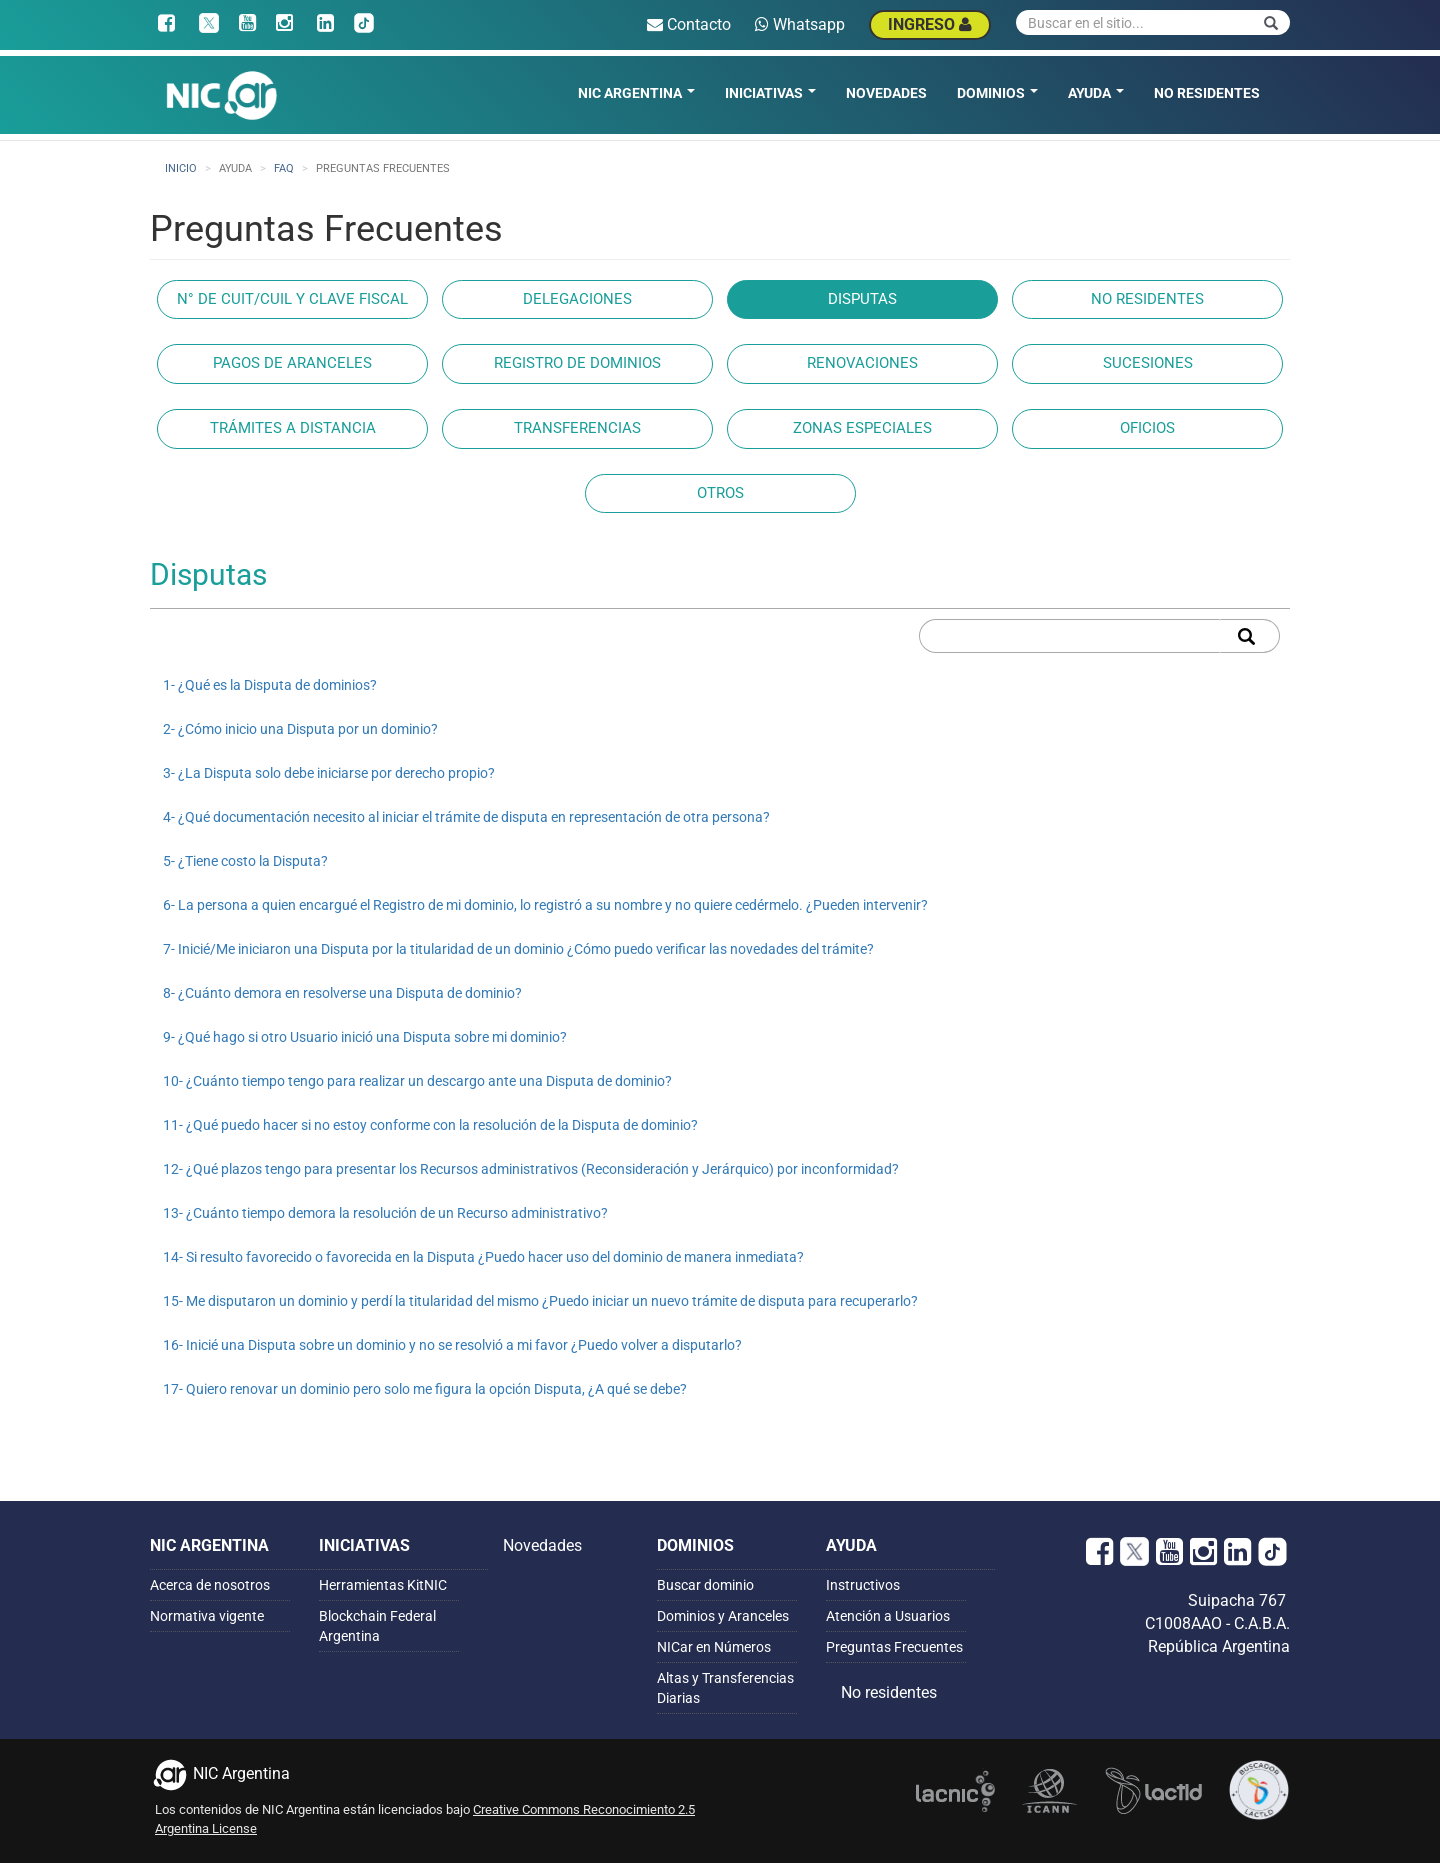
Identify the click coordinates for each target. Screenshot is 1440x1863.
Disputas (862, 299)
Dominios (997, 93)
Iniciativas (770, 93)
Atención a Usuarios (888, 1616)
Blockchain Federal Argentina (377, 1626)
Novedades (886, 93)
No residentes (1207, 93)
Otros (720, 493)
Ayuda (1096, 93)
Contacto (689, 24)
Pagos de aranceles (292, 363)
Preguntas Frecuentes (894, 1647)
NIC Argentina (636, 93)
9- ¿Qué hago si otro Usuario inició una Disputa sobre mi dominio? (365, 1037)
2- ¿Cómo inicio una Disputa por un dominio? (300, 729)
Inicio (181, 168)
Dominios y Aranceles (723, 1616)
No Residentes (1147, 299)
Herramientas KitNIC (383, 1585)
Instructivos (863, 1585)
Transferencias (577, 428)
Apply (1249, 636)
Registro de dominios (577, 363)
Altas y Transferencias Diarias (725, 1688)
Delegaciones (577, 299)
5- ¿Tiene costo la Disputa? (245, 861)
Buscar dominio (705, 1585)
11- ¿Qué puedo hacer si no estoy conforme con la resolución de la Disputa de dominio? (430, 1125)
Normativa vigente (207, 1616)
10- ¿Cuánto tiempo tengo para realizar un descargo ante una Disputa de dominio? (417, 1081)
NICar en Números (714, 1647)
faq (284, 168)
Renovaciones (862, 363)
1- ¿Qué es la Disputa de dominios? (270, 685)
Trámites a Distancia (293, 428)
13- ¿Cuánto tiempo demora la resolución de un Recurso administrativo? (385, 1213)
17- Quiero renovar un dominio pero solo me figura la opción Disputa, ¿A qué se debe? (425, 1389)
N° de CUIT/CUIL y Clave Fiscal (292, 299)
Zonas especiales (862, 428)
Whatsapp (800, 24)
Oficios (1147, 428)
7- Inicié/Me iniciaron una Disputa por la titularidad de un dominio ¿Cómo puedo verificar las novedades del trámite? (518, 949)
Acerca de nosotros (210, 1585)
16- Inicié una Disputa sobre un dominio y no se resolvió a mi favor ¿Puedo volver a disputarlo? (452, 1345)
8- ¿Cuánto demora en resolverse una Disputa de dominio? (342, 993)
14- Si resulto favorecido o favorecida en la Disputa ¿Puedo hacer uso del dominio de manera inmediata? (483, 1257)
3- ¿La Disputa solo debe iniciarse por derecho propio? (329, 773)
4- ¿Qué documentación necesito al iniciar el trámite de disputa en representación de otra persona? (466, 817)
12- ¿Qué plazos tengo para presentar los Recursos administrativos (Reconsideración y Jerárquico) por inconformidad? (531, 1169)
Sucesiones (1148, 363)
